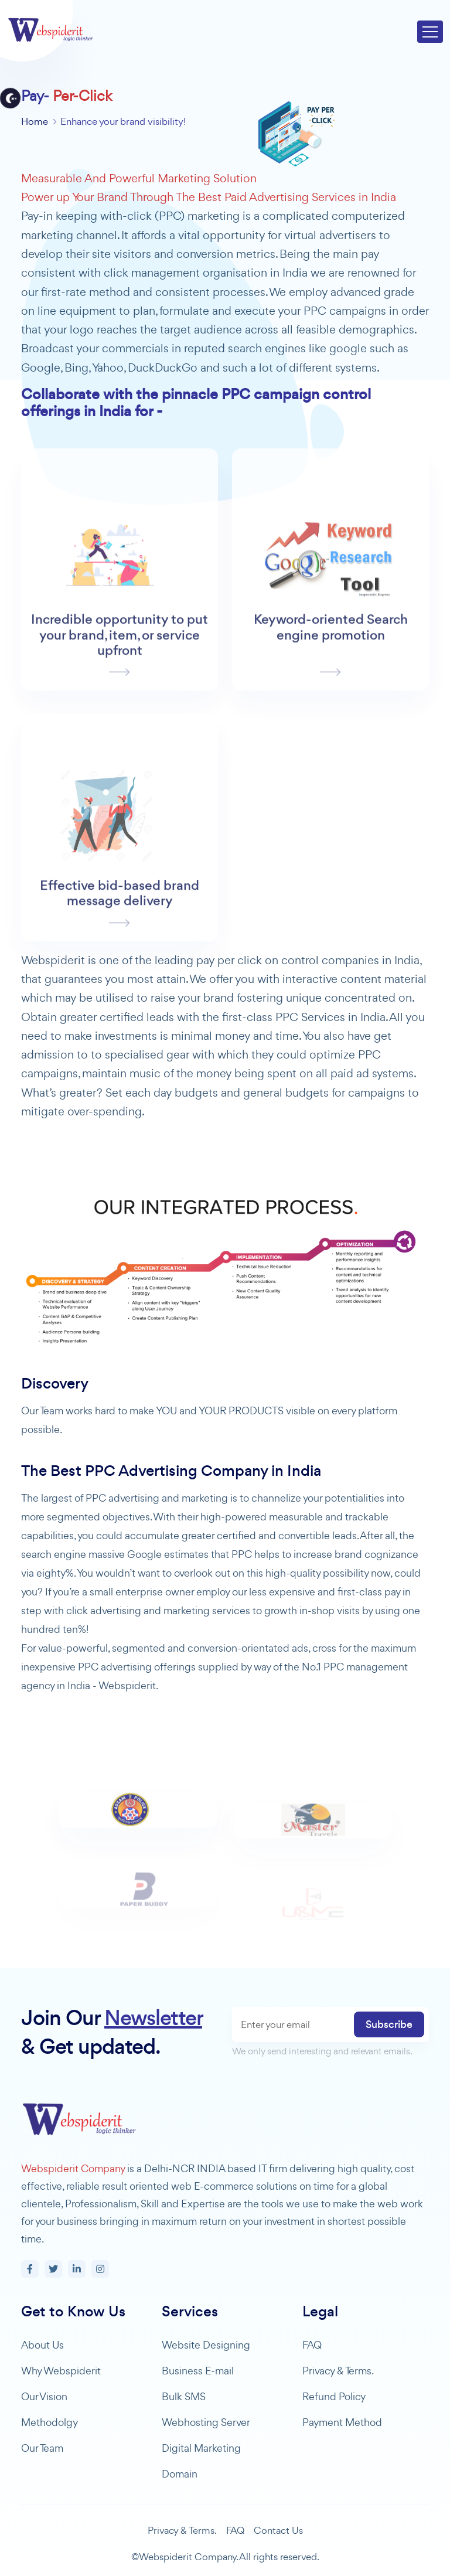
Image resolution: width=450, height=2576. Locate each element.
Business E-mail (198, 2370)
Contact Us (278, 2530)
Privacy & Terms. (338, 2370)
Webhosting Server (206, 2422)
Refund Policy (334, 2396)
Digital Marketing (201, 2448)
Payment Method (342, 2422)
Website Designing (206, 2345)
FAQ (312, 2345)
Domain (179, 2473)
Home (34, 121)
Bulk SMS (184, 2396)
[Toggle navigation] (430, 32)
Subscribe (389, 2024)
